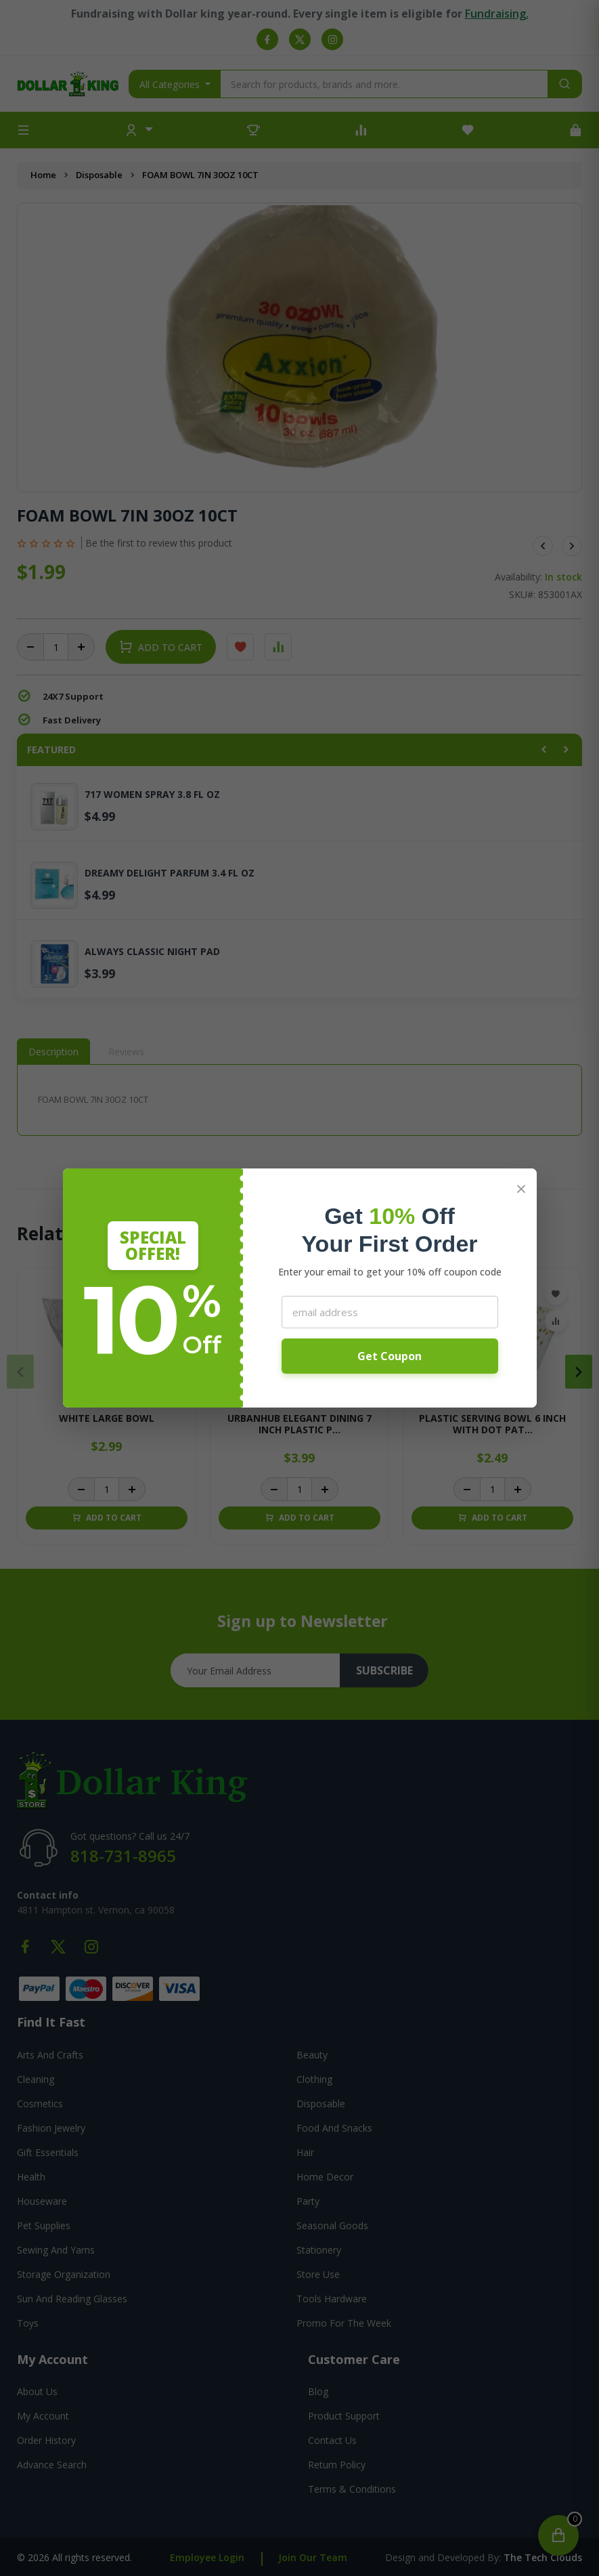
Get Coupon (389, 1356)
